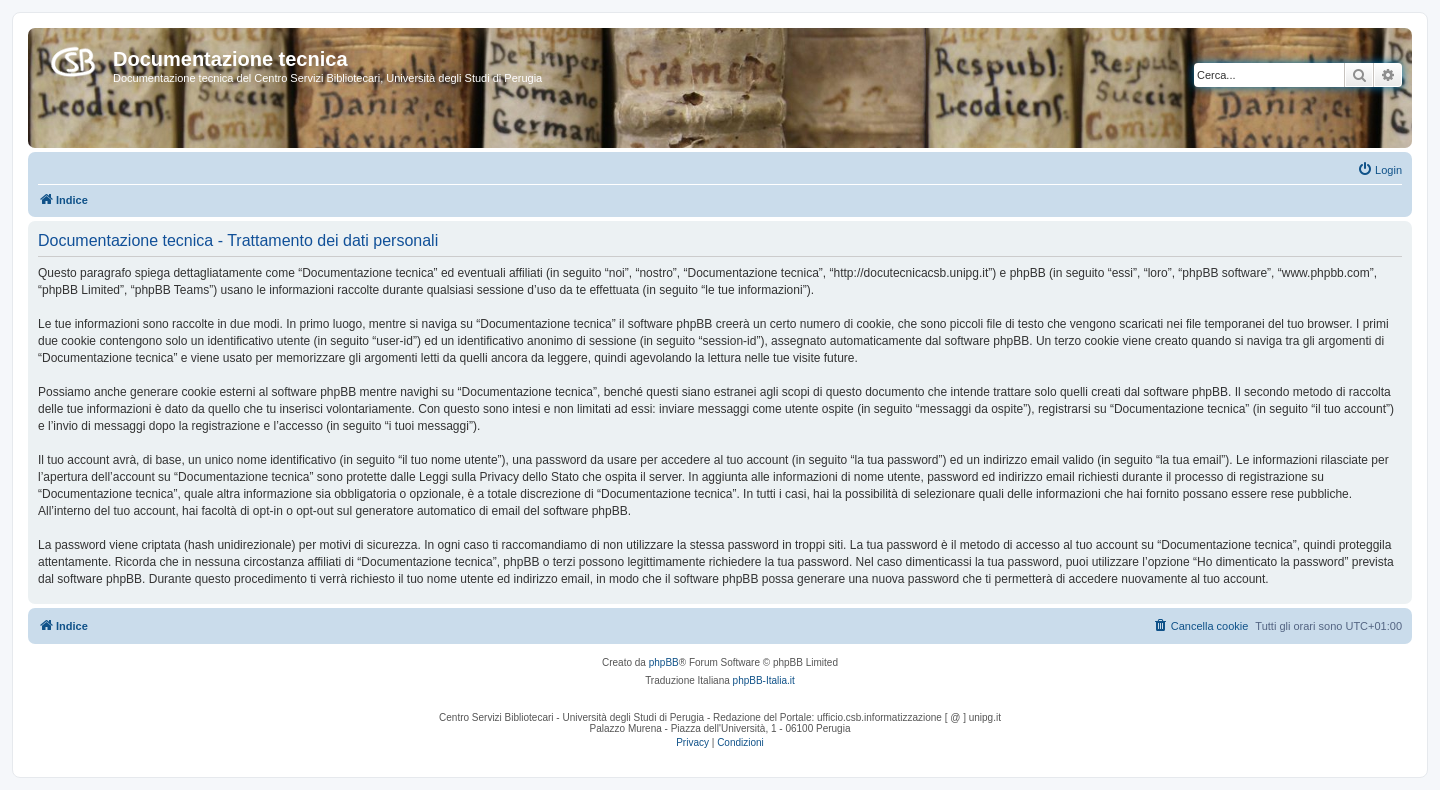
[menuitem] (1379, 170)
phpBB (664, 662)
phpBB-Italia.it (764, 680)
